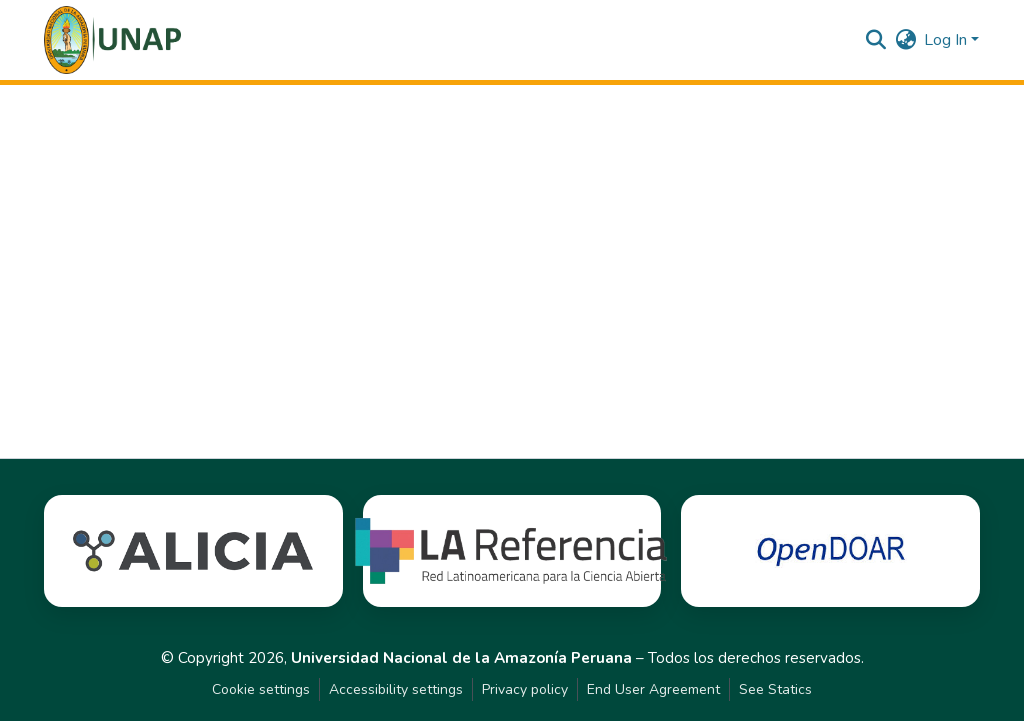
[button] (112, 40)
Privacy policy (525, 689)
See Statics (775, 689)
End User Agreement (653, 689)
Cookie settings (261, 689)
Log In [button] (947, 40)
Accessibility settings (396, 689)
